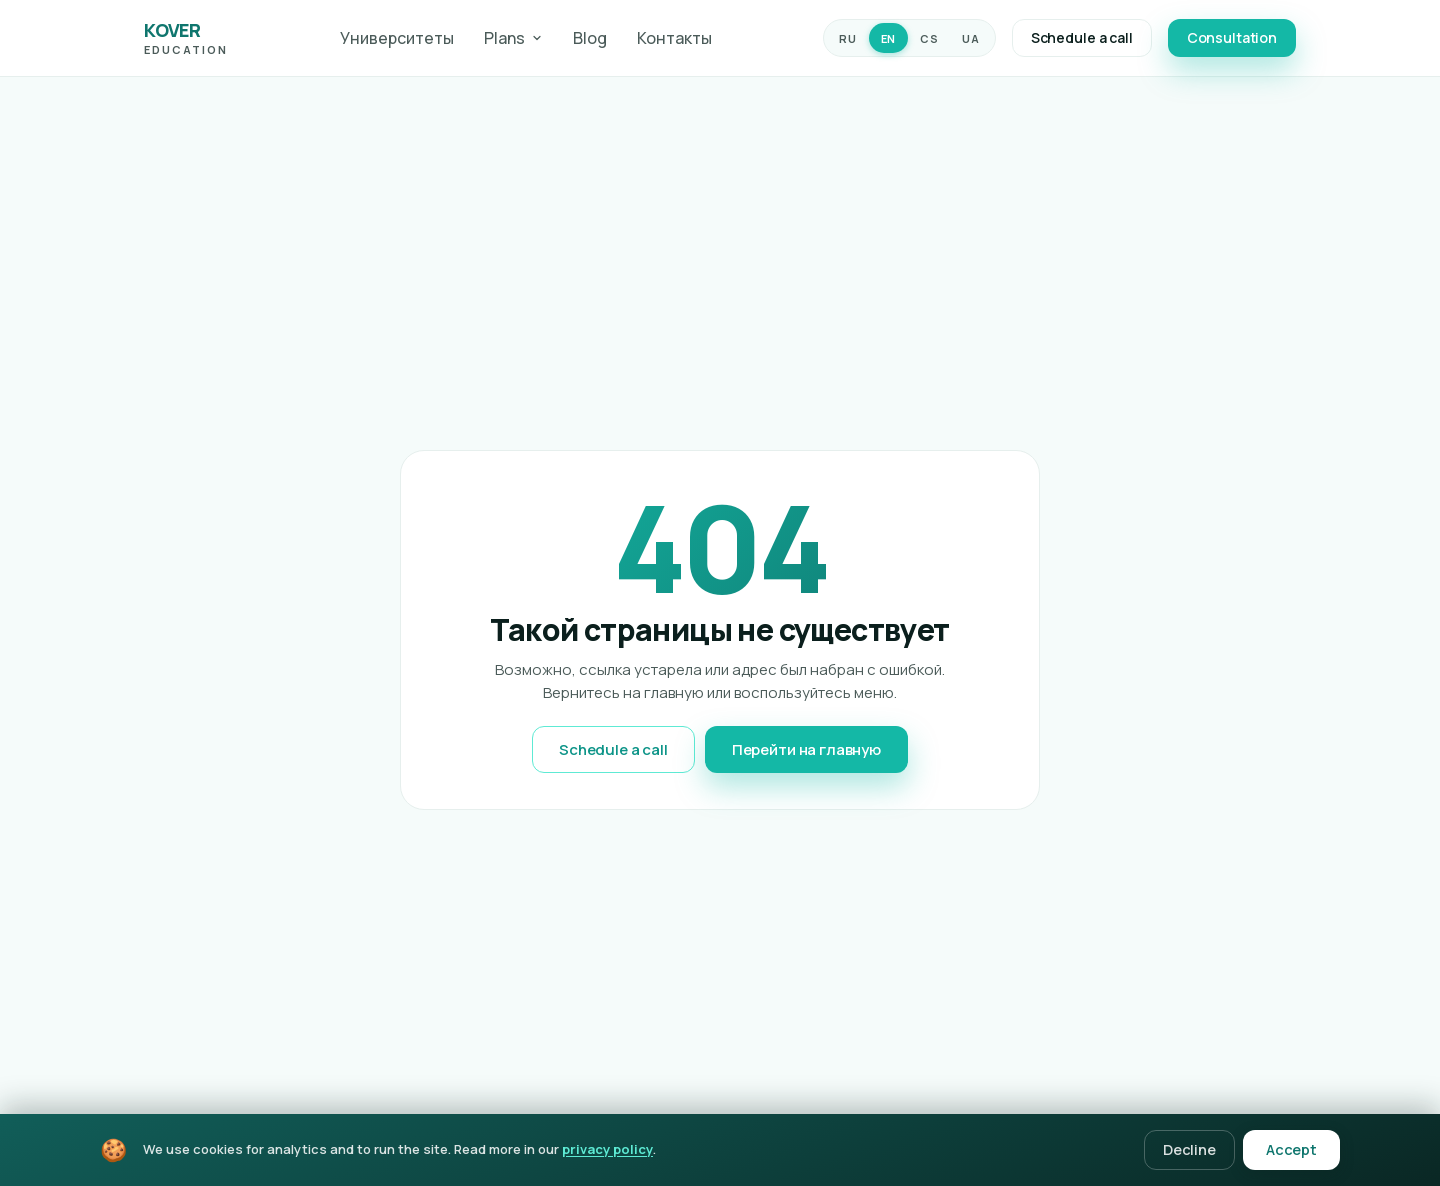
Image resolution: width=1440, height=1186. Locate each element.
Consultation (1232, 37)
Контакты (674, 38)
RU (847, 38)
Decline (1189, 1149)
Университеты (397, 38)
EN (888, 38)
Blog (590, 38)
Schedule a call (1082, 37)
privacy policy (607, 1149)
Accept (1291, 1149)
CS (929, 38)
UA (970, 38)
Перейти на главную (806, 749)
